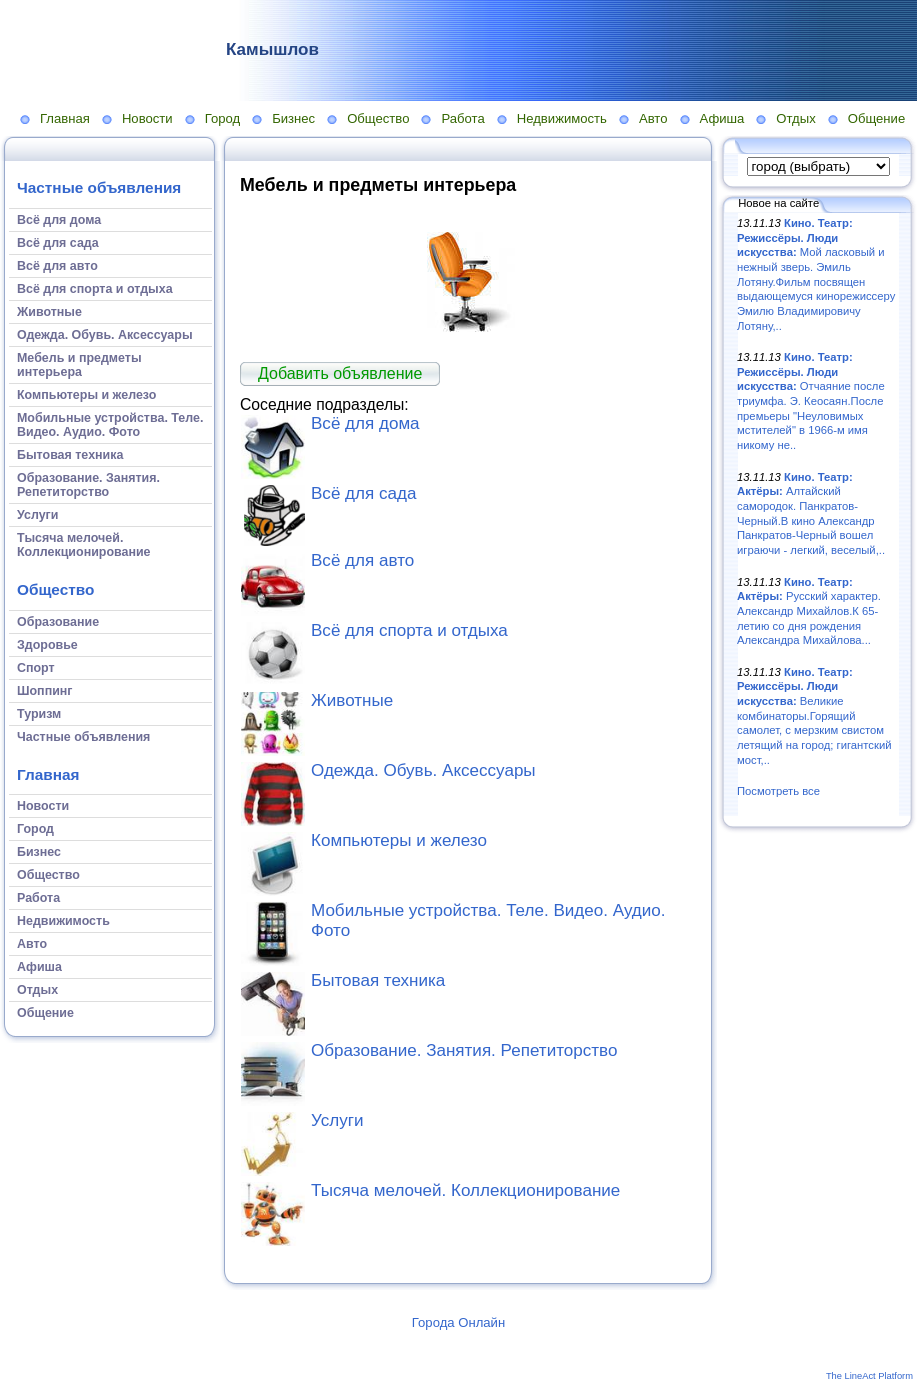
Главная (65, 118)
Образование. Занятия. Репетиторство (464, 1050)
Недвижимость (562, 118)
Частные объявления (99, 187)
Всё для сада (363, 493)
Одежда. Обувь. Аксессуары (423, 770)
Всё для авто (362, 560)
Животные (352, 700)
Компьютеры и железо (399, 840)
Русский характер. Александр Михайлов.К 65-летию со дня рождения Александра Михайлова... (809, 611)
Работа (462, 118)
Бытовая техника (378, 980)
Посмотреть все (778, 791)
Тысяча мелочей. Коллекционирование (465, 1190)
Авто (653, 118)
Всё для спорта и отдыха (409, 630)
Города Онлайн (458, 1322)
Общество (378, 118)
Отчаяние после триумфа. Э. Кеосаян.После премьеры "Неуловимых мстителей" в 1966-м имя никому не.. (811, 401)
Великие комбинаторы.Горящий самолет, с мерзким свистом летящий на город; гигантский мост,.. (814, 716)
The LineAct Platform (869, 1376)
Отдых (795, 118)
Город (222, 118)
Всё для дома (365, 423)
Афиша (722, 118)
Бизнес (293, 118)
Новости (147, 118)
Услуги (337, 1120)
